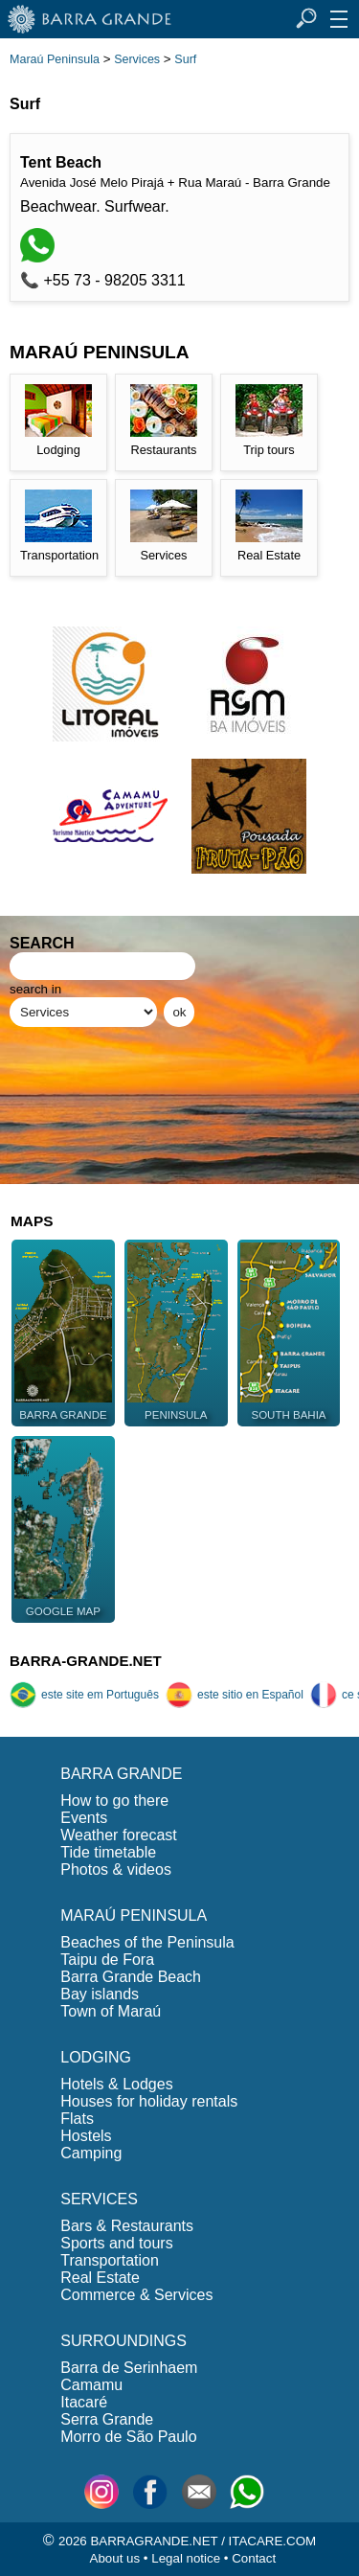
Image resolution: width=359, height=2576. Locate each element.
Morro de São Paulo (128, 2436)
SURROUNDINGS (123, 2341)
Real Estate (100, 2277)
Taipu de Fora (107, 1959)
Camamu (91, 2385)
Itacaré (83, 2402)
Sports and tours (116, 2243)
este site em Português (84, 1694)
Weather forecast (118, 1835)
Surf (185, 59)
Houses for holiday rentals (148, 2101)
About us (115, 2558)
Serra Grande (106, 2419)
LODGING (95, 2057)
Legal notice (185, 2558)
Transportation (109, 2260)
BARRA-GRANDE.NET (86, 1661)
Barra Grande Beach (130, 1977)
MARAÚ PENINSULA (133, 1915)
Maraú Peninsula (55, 59)
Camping (91, 2153)
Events (83, 1818)
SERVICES (99, 2199)
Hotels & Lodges (116, 2084)
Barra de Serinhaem (128, 2367)
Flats (77, 2118)
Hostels (85, 2136)
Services (137, 59)
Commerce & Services (136, 2295)
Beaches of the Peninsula (147, 1942)
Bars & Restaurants (126, 2226)
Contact (254, 2558)
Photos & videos (115, 1869)
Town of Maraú (110, 2011)
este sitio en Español (234, 1694)
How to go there (114, 1800)
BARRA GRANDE (121, 1774)
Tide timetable (108, 1852)
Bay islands (99, 1994)
